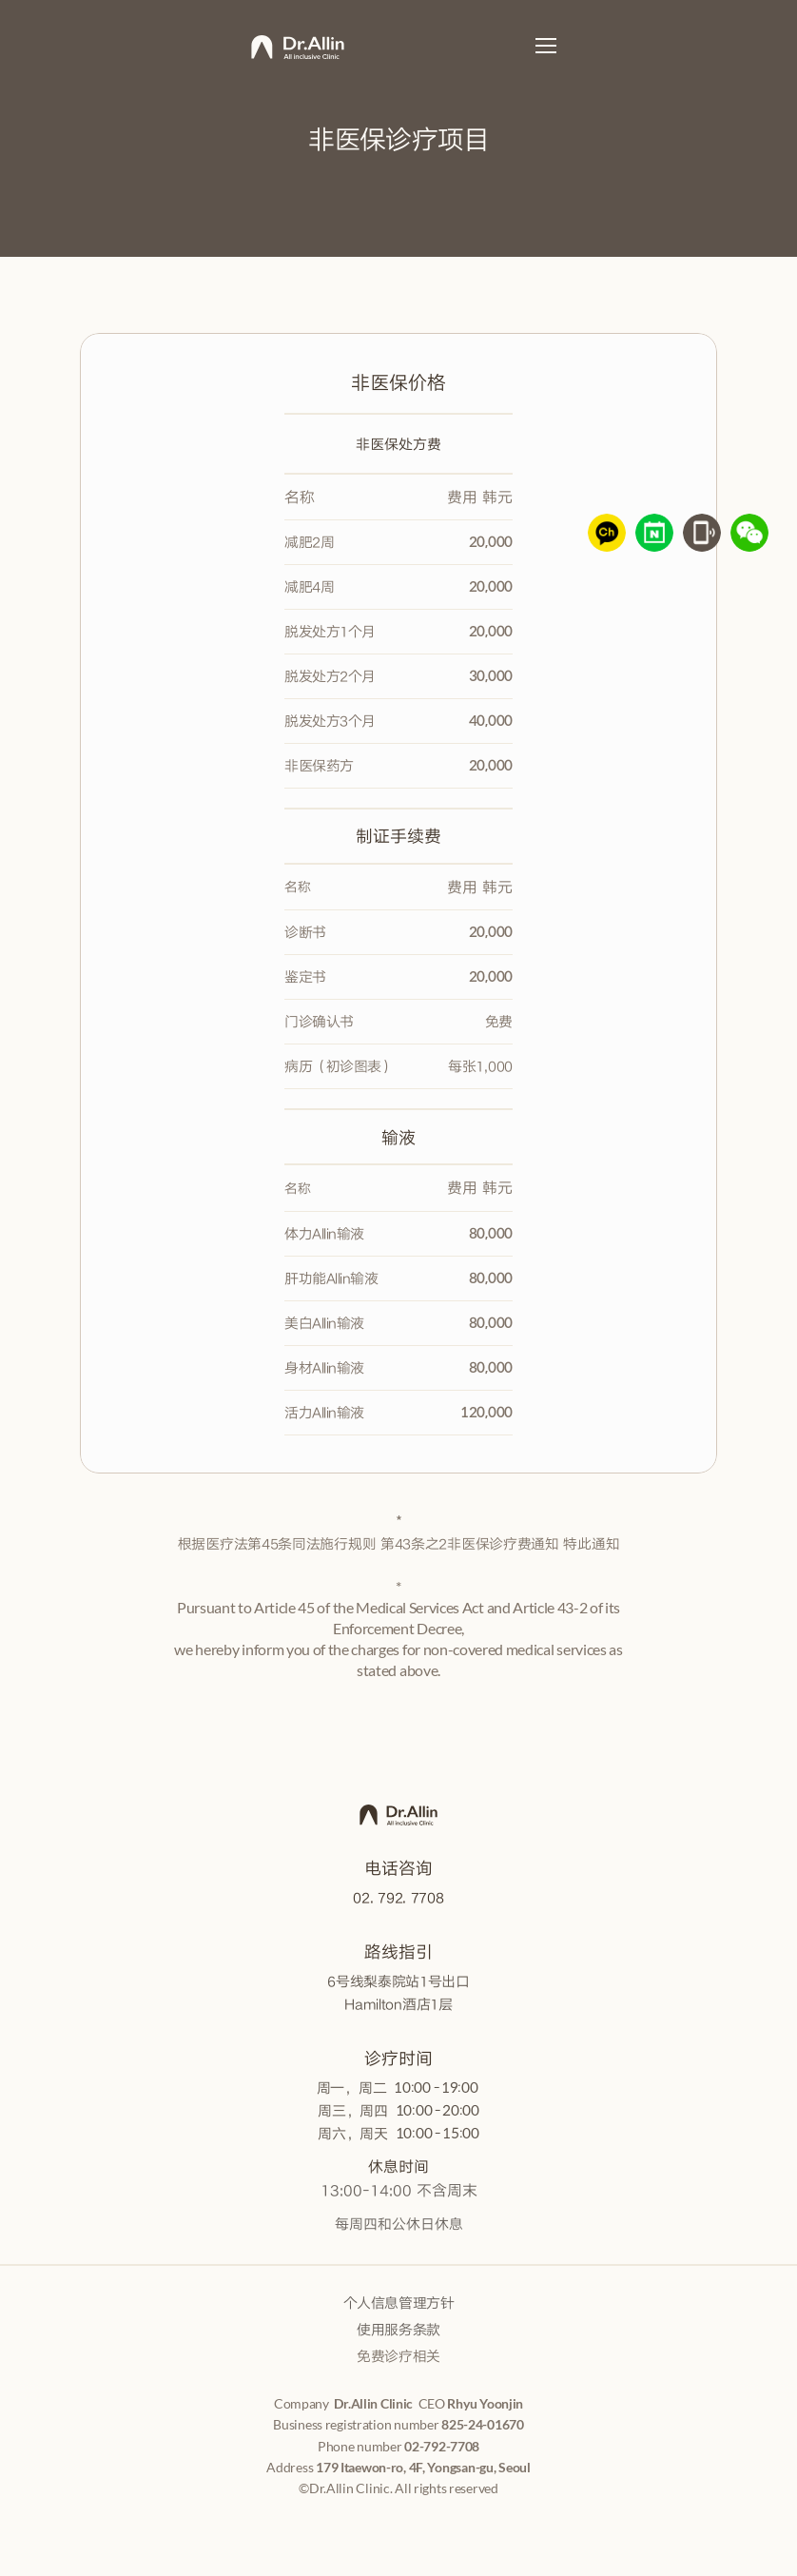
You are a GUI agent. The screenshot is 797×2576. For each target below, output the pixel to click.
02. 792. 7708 (398, 1897)
